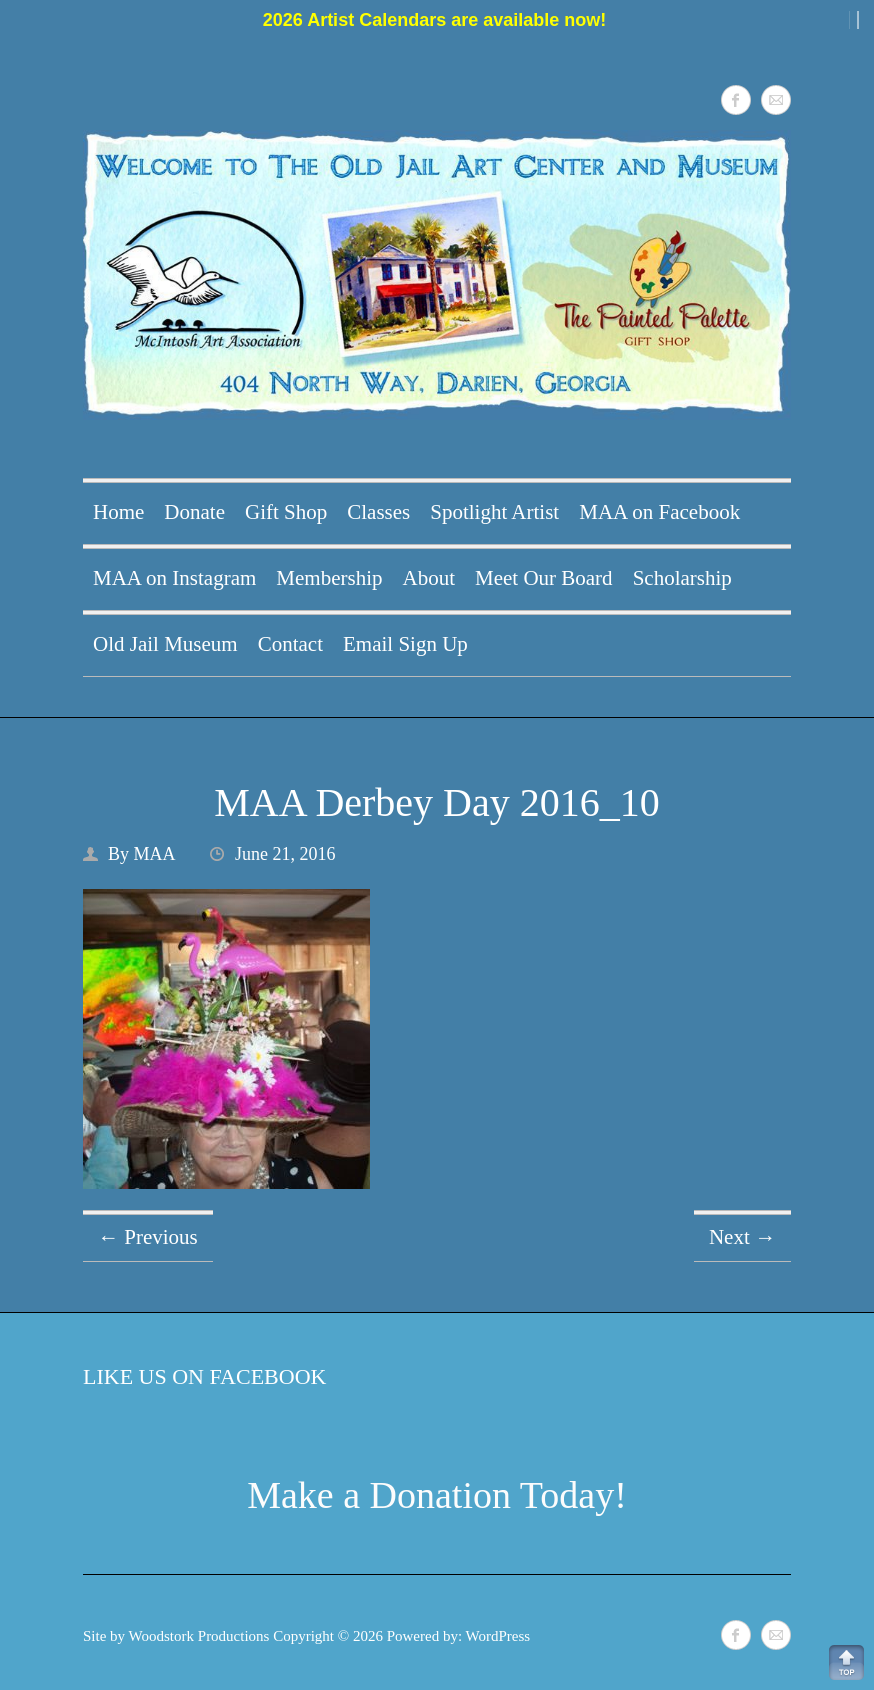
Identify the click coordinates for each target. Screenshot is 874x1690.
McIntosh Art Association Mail (776, 100)
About (428, 578)
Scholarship (682, 578)
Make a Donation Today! (437, 1495)
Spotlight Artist (494, 512)
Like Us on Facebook (204, 1376)
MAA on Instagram (174, 578)
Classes (378, 512)
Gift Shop (286, 512)
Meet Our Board (544, 578)
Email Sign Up (405, 644)
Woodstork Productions (199, 1636)
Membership (329, 578)
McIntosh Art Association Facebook (736, 100)
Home (118, 512)
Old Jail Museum (165, 644)
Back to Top (846, 1662)
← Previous (148, 1237)
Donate (194, 512)
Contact (290, 644)
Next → (742, 1237)
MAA (155, 854)
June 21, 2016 (285, 854)
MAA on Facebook (659, 512)
